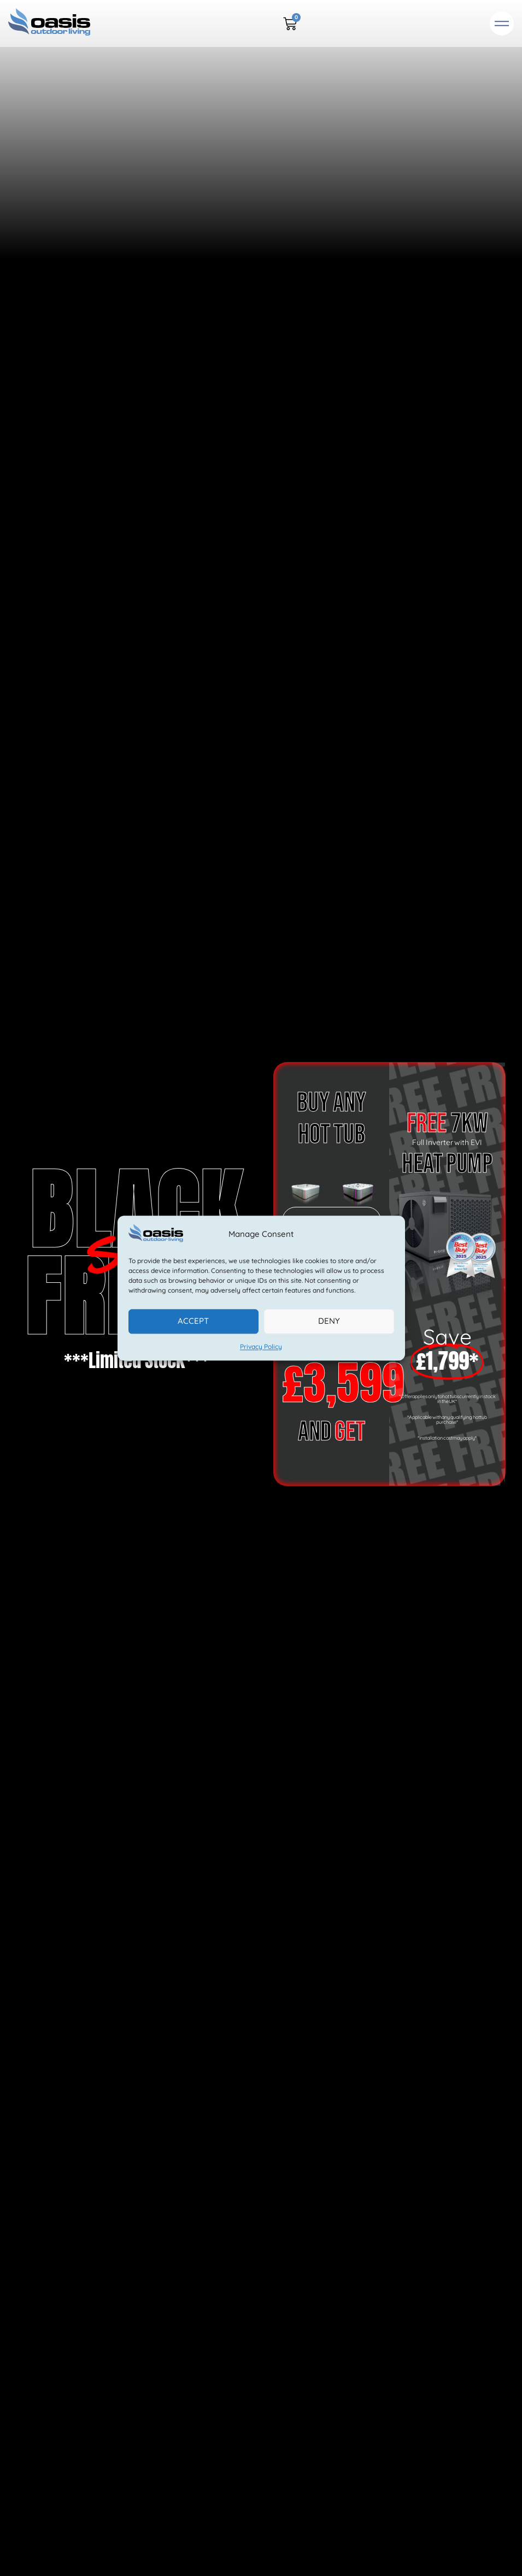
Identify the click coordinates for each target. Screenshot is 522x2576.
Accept (193, 1321)
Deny (329, 1321)
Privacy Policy (261, 1346)
